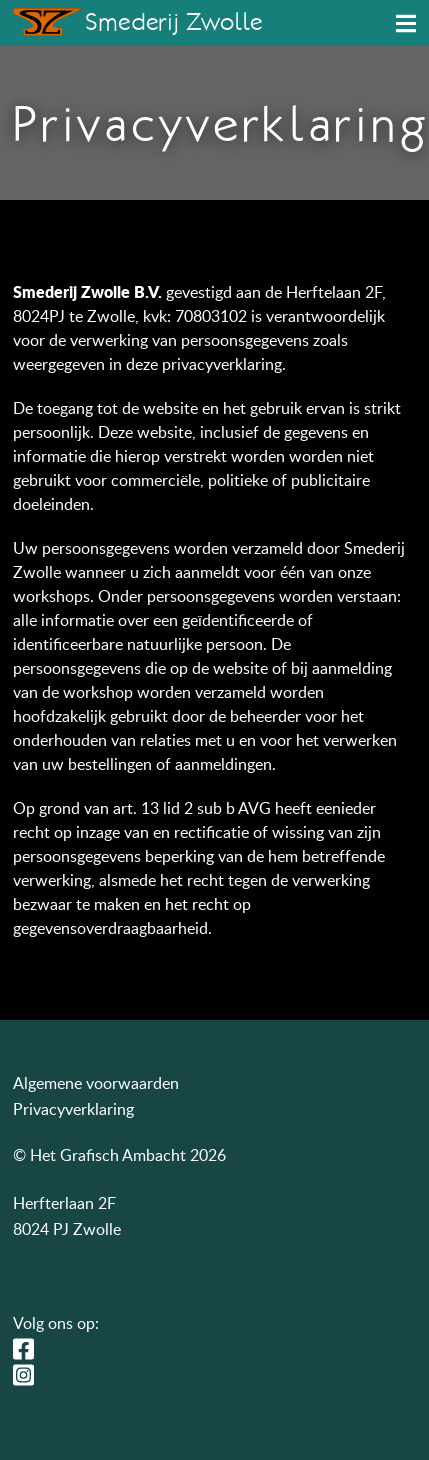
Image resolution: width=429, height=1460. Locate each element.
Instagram (29, 1375)
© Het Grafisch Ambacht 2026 (119, 1155)
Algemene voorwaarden (96, 1083)
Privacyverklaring (73, 1109)
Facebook (29, 1349)
